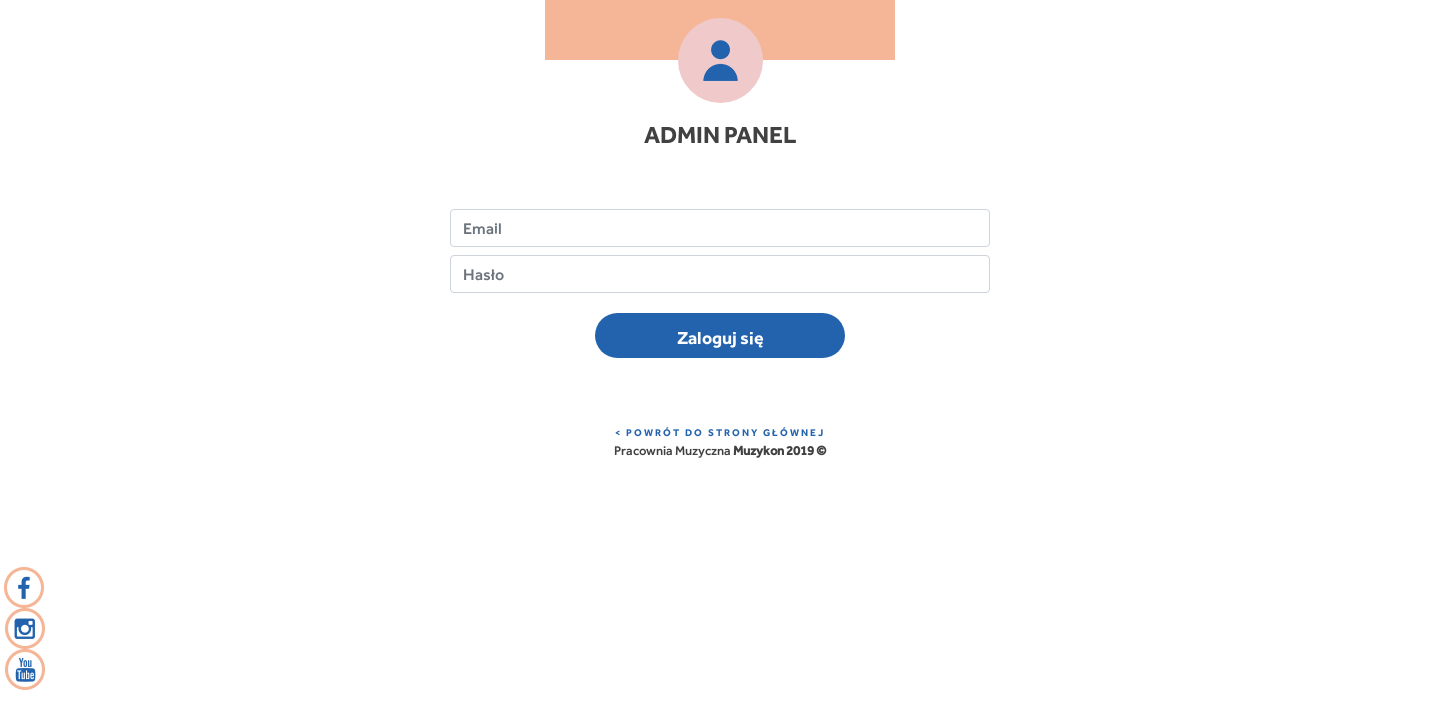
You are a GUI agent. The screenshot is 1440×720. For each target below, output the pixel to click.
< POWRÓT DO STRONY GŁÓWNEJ (720, 432)
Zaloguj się (720, 337)
